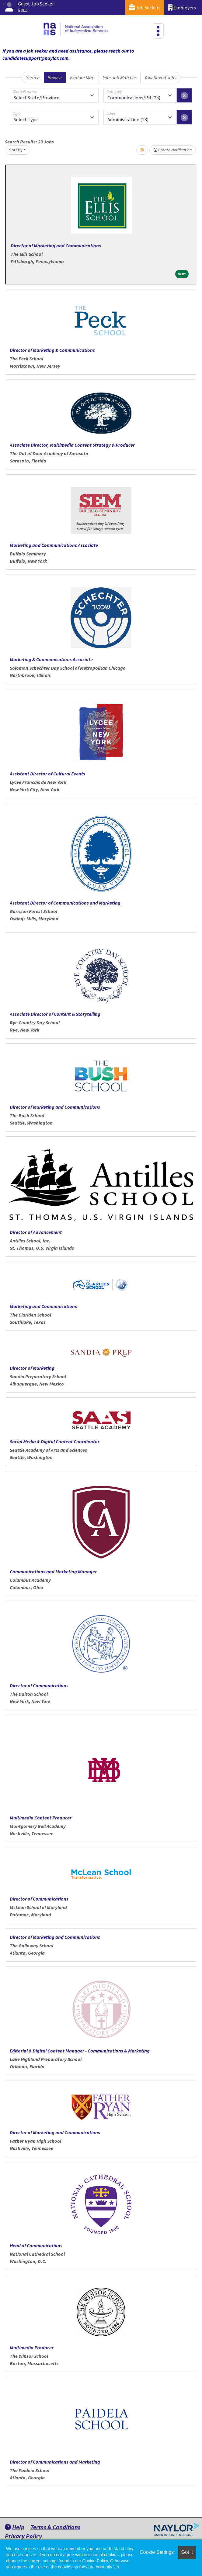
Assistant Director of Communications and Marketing (65, 903)
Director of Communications (39, 1685)
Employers (182, 7)
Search (33, 77)
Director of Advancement (36, 1232)
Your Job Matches (120, 77)
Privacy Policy (23, 2536)
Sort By (16, 150)
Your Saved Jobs (160, 77)
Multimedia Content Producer (40, 1818)
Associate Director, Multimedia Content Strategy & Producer (72, 445)
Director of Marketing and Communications (56, 245)
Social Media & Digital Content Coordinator (54, 1441)
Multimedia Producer (32, 2347)
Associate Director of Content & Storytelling (55, 1014)
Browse (54, 77)
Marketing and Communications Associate (54, 545)
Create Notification (173, 150)
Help (14, 2527)
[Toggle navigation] (158, 31)
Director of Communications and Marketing (55, 2462)
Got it (187, 2552)
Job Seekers (145, 7)
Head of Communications (36, 2245)
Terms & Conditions (55, 2527)
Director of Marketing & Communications (52, 350)
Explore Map (82, 77)
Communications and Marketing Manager (53, 1571)
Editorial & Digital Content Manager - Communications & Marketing (80, 2051)
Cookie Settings (157, 2552)
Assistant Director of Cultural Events (47, 774)
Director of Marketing (32, 1368)
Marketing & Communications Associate (51, 659)
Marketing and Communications (43, 1306)
